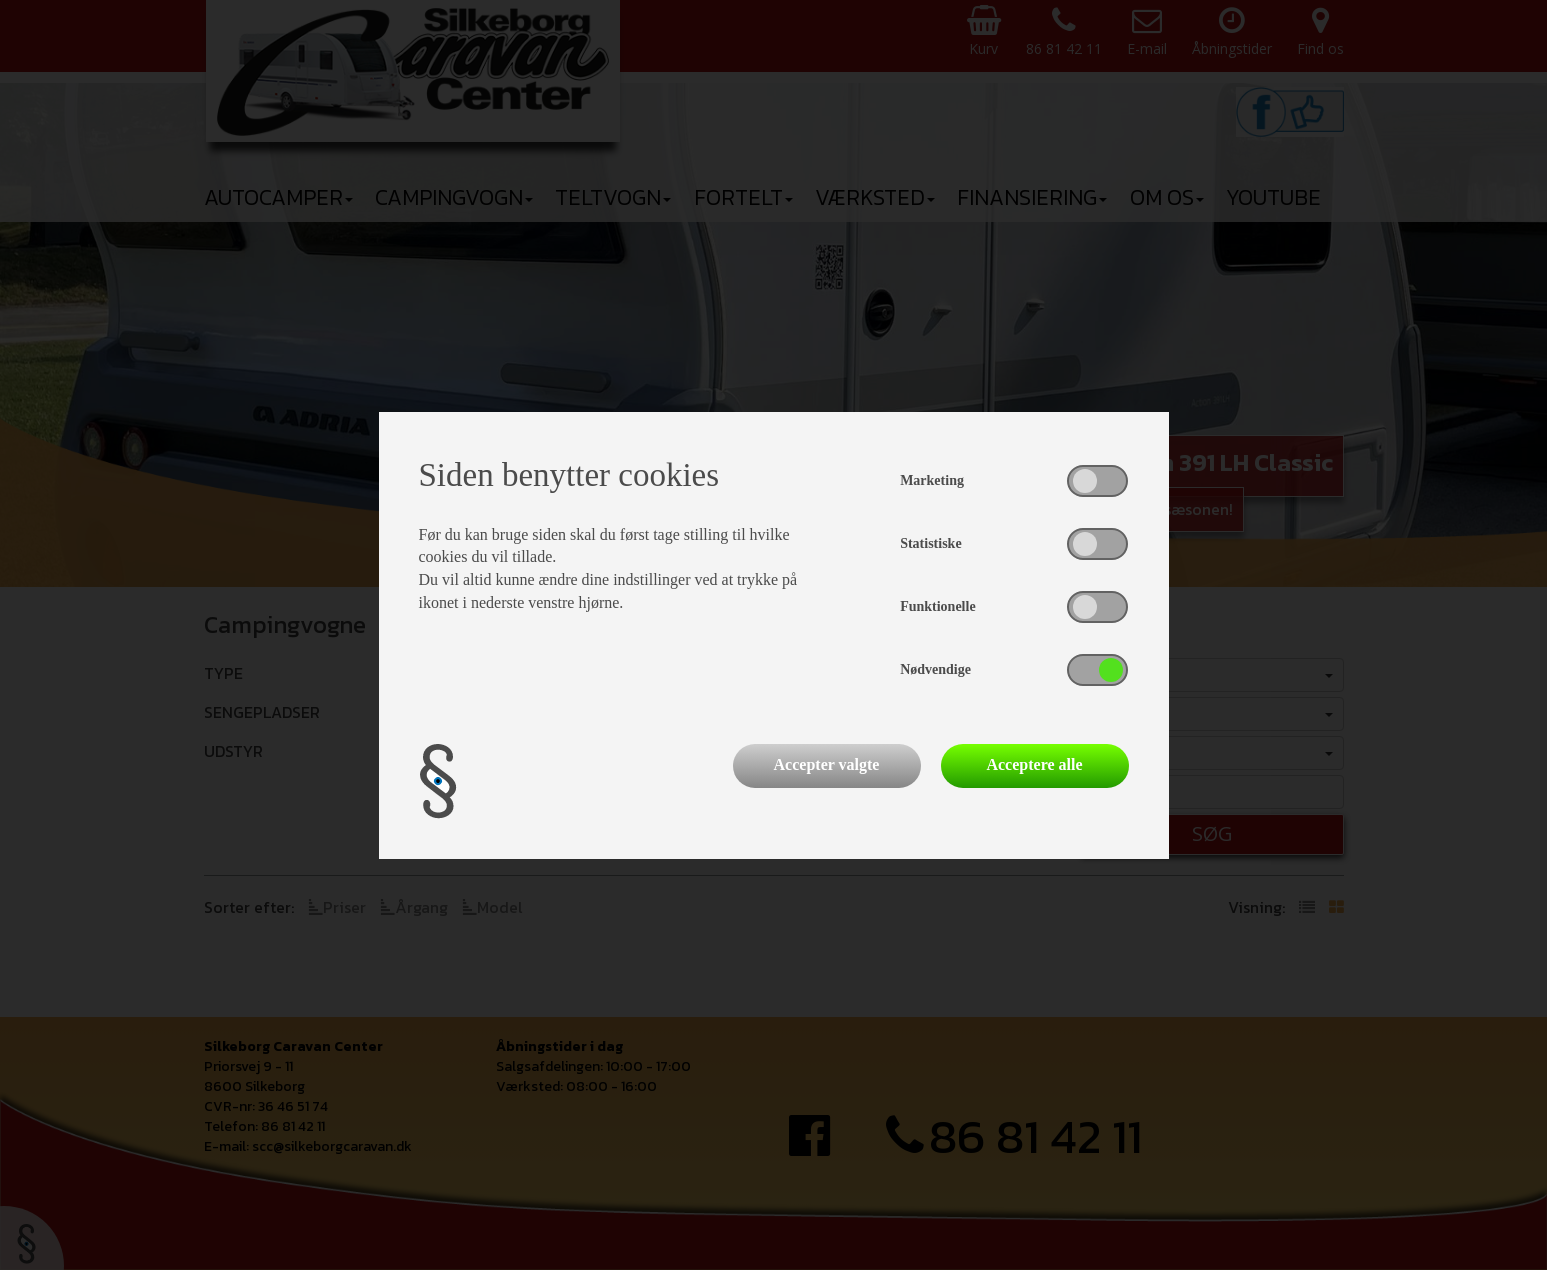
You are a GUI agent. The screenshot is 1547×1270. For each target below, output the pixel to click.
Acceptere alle (1034, 764)
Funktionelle (937, 606)
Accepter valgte (827, 764)
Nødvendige (935, 669)
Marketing (932, 480)
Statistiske (930, 543)
